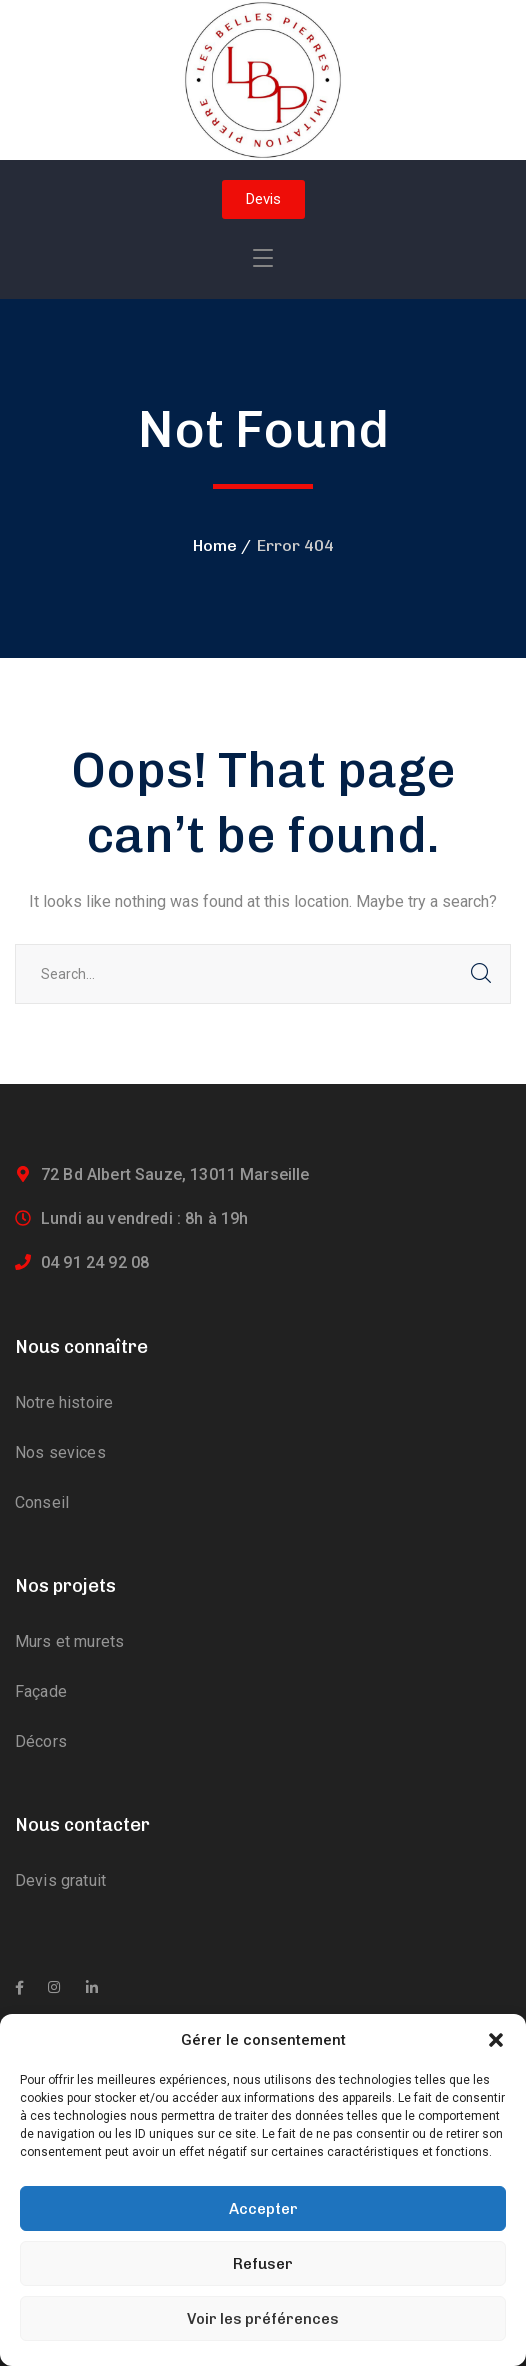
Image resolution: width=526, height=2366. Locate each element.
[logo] (263, 78)
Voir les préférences (263, 2319)
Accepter (263, 2209)
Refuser (263, 2264)
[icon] (19, 1988)
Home (215, 545)
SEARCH (481, 974)
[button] (496, 2040)
